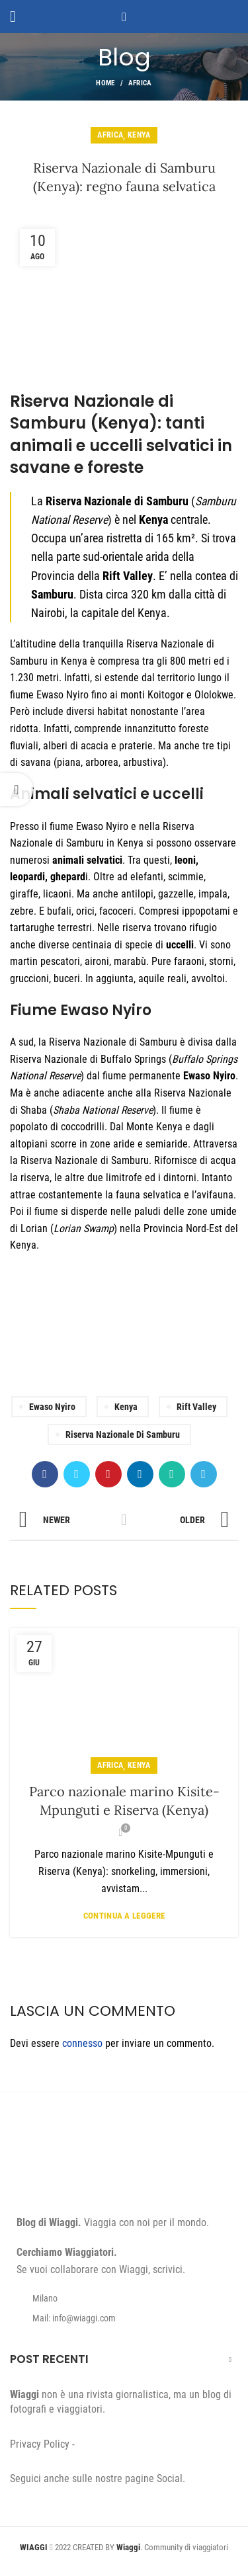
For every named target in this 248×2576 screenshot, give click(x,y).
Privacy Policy (39, 2444)
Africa (140, 83)
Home (105, 83)
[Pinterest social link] (108, 1474)
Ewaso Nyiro (52, 1406)
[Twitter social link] (76, 1474)
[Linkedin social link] (140, 1474)
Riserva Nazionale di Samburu (122, 1434)
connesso (82, 2043)
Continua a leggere (124, 1915)
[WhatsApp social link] (172, 1474)
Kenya (139, 135)
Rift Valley (196, 1406)
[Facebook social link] (45, 1474)
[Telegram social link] (203, 1474)
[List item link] (124, 2318)
